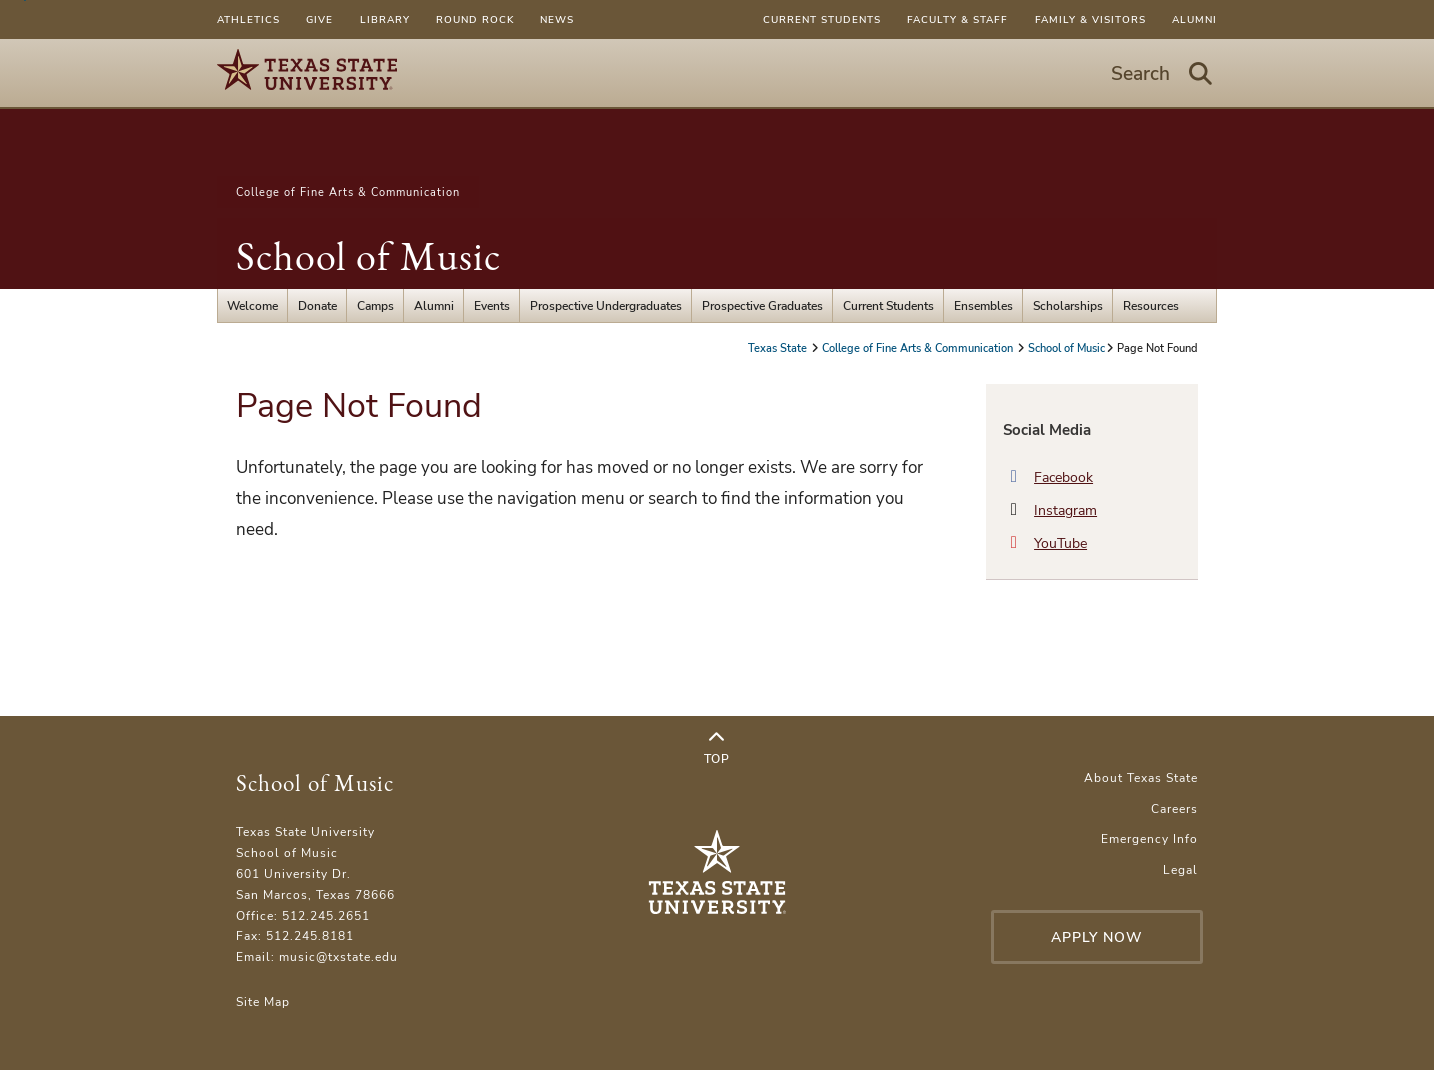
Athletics (248, 19)
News (557, 19)
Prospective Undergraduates (606, 305)
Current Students (822, 19)
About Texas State (1141, 777)
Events (492, 305)
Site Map (263, 1001)
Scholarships (1068, 305)
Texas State (779, 348)
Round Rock (475, 19)
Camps (375, 305)
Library (385, 19)
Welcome (252, 305)
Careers (1174, 808)
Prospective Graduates (762, 305)
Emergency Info (1149, 838)
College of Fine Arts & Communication (348, 192)
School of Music (368, 256)
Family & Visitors (1090, 19)
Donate (317, 305)
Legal (1180, 869)
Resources (1151, 305)
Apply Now (1097, 937)
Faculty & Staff (957, 19)
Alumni (1194, 19)
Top (717, 748)
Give (319, 19)
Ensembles (983, 305)
